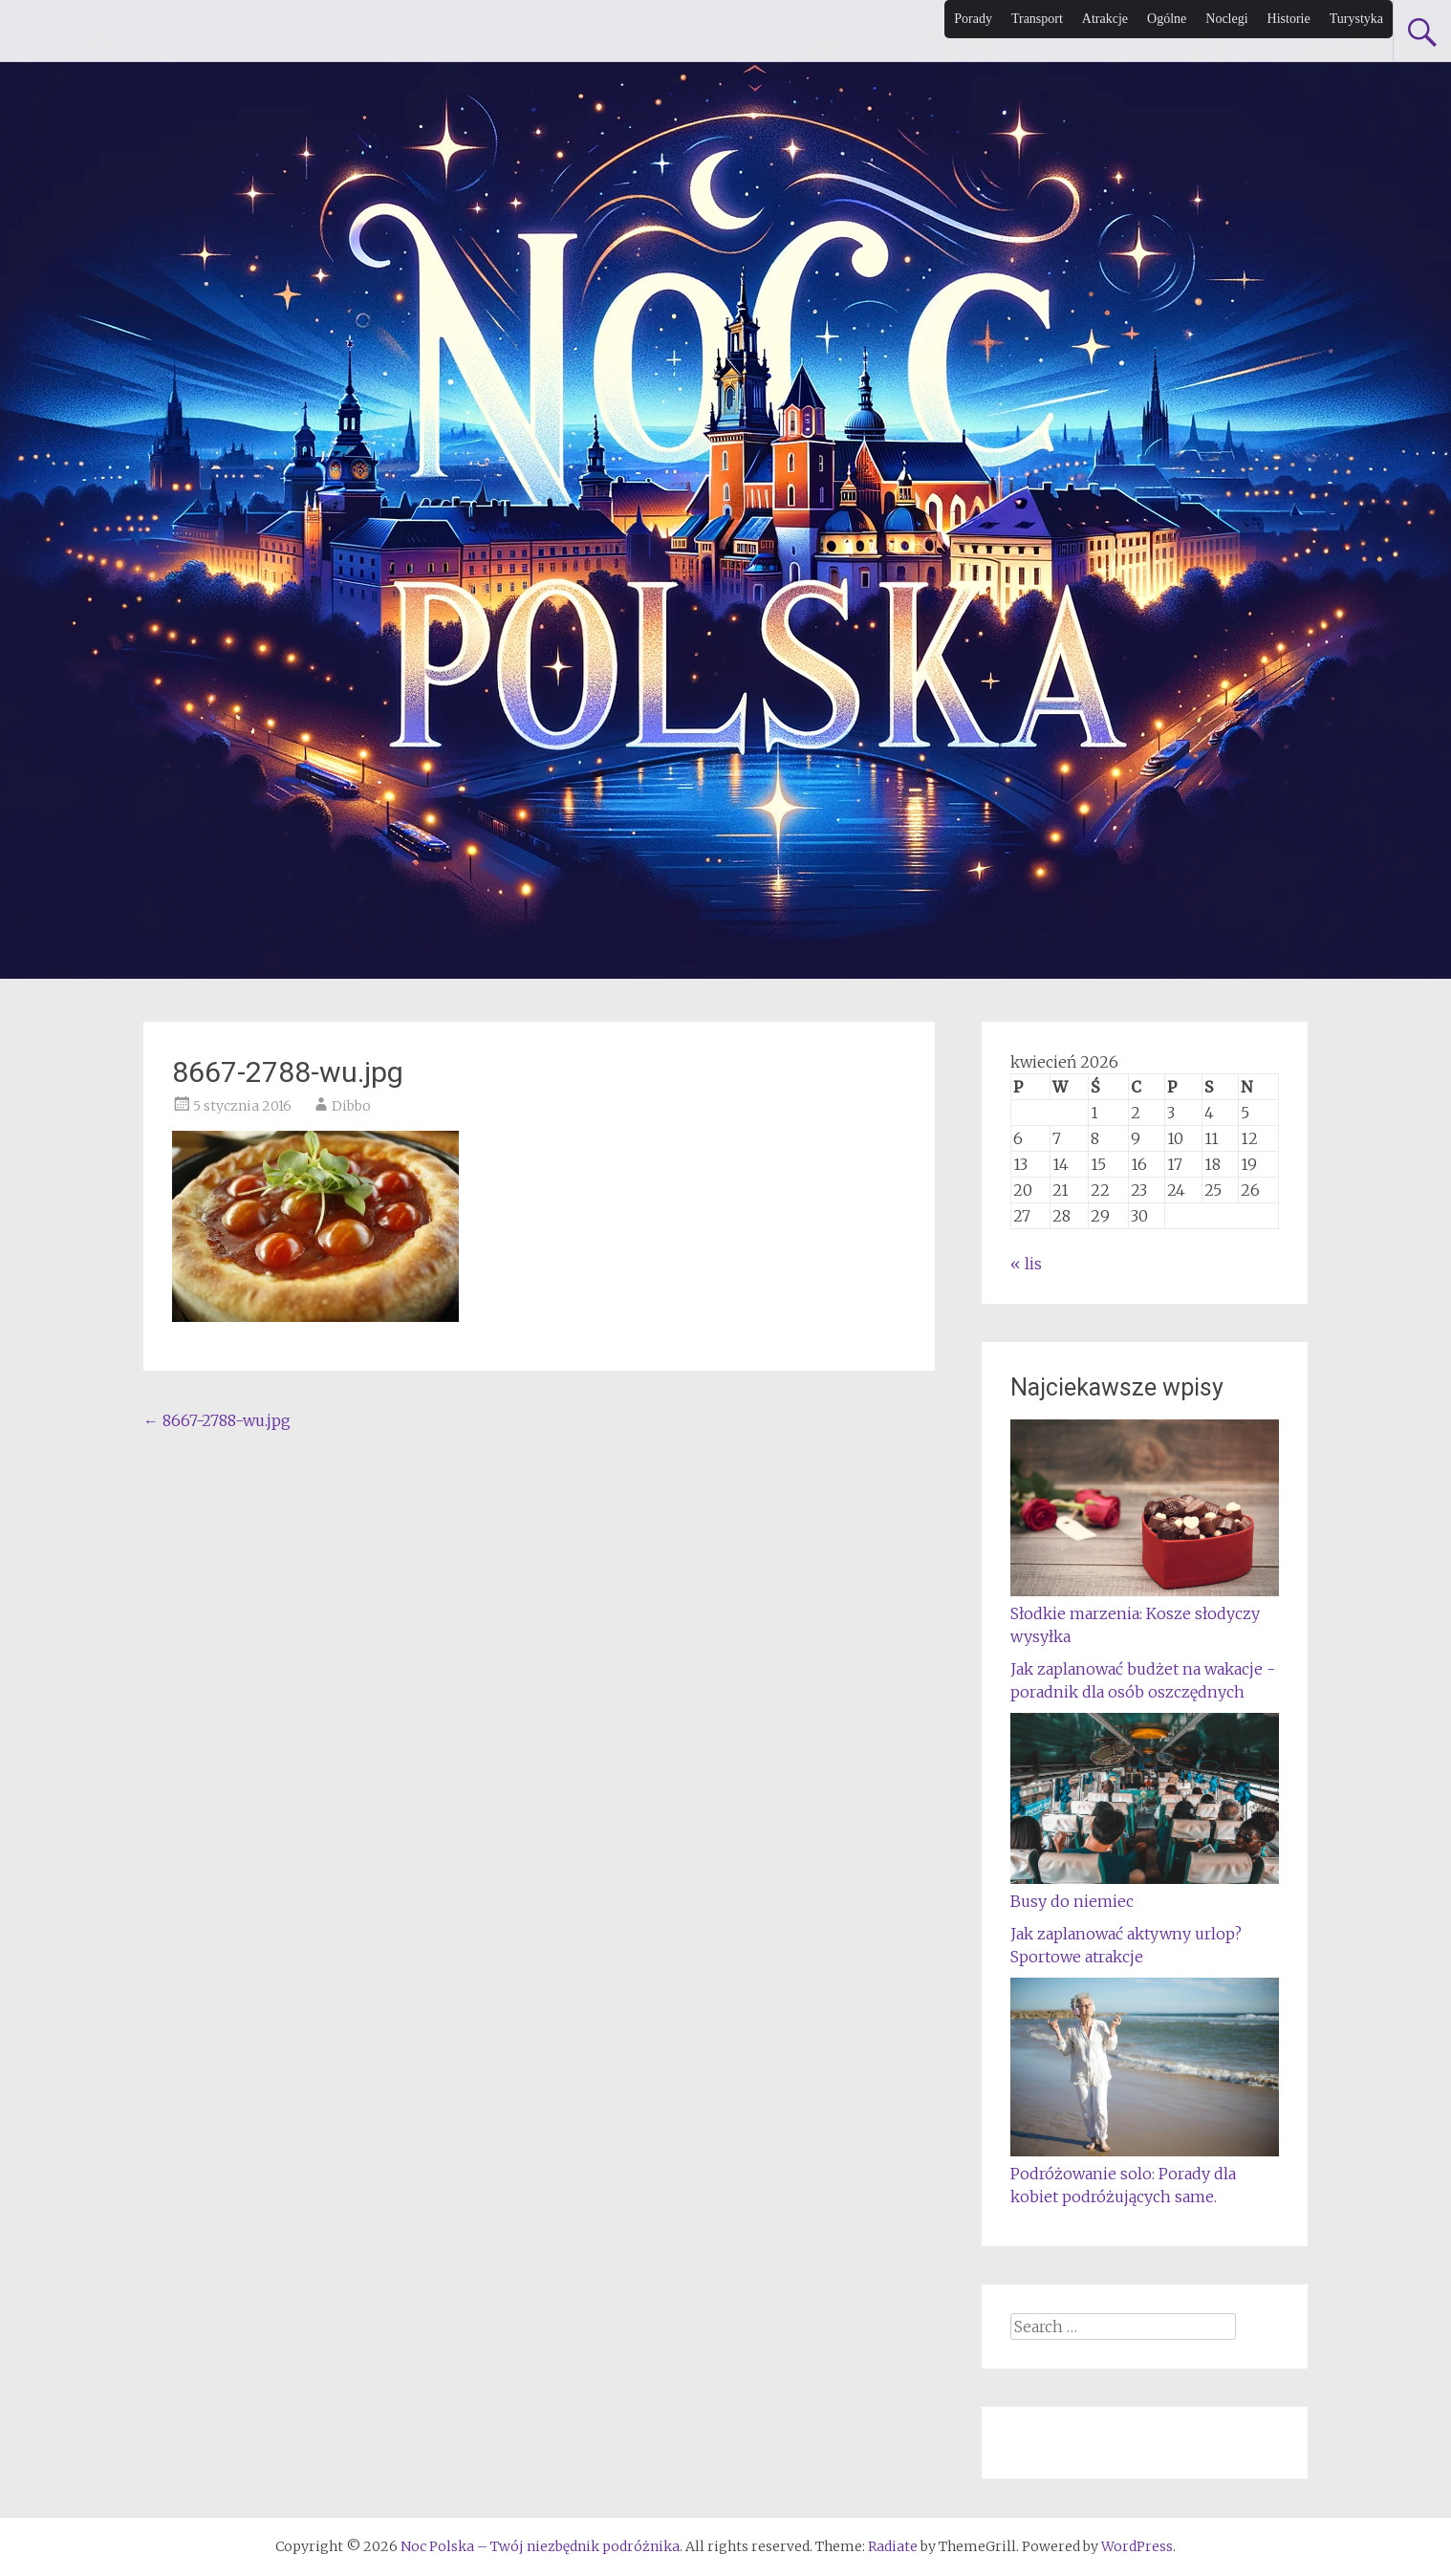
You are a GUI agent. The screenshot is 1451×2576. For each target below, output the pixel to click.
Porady (973, 18)
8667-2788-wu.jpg (217, 1420)
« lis (1026, 1263)
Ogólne (1166, 18)
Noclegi (1226, 18)
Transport (1037, 18)
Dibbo (351, 1106)
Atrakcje (1105, 18)
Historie (1288, 18)
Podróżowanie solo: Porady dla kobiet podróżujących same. (1144, 2173)
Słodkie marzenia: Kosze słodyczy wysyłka (1144, 1613)
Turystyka (1356, 18)
